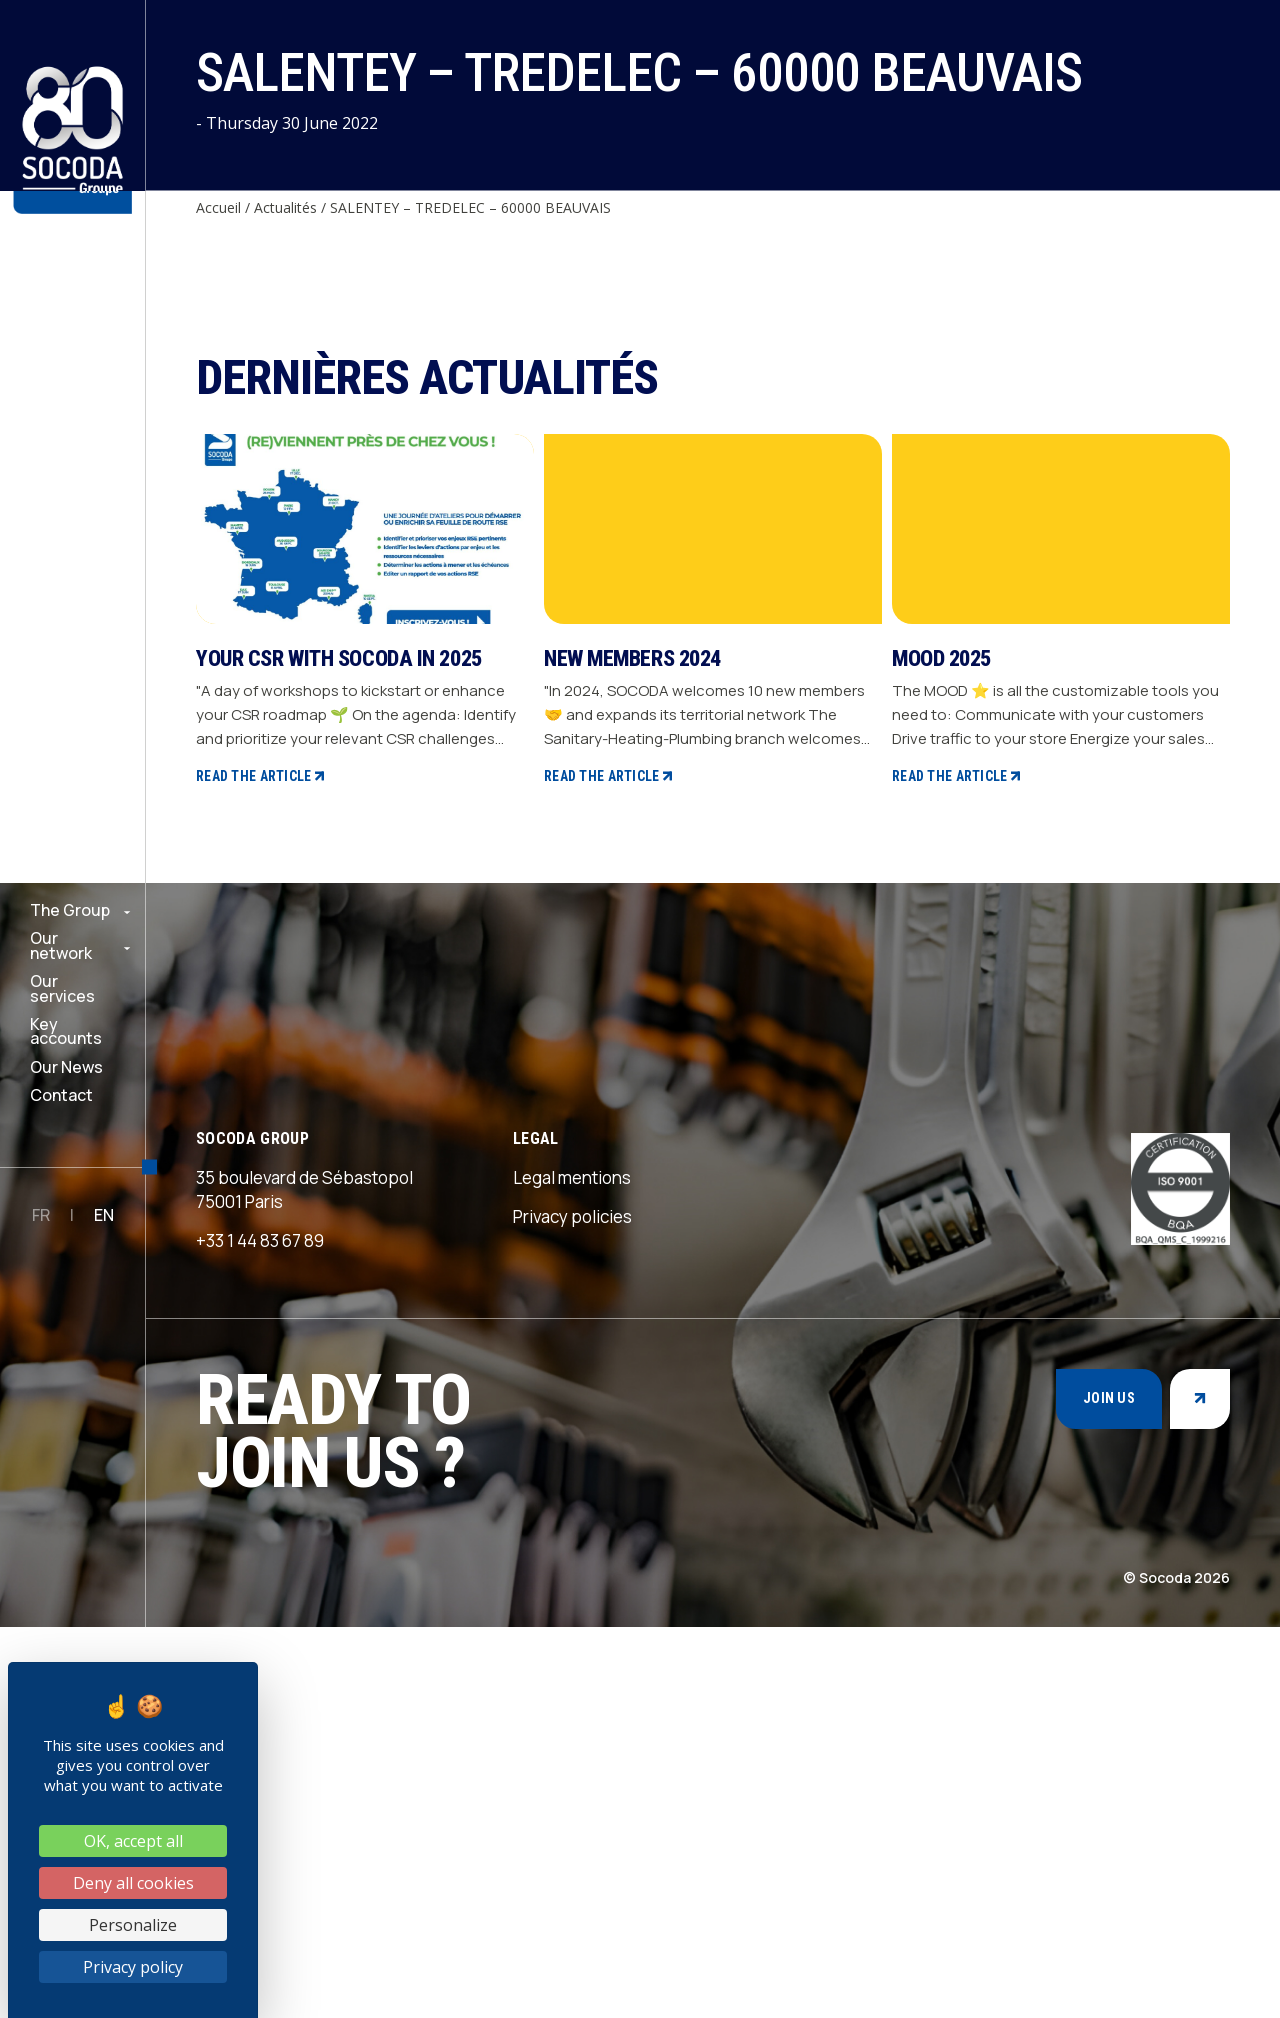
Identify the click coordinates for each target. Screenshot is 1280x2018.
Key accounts (66, 1031)
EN (104, 1215)
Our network (61, 945)
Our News (66, 1067)
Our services (62, 988)
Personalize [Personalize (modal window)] (133, 1925)
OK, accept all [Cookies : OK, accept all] (133, 1841)
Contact (61, 1095)
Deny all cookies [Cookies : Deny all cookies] (133, 1883)
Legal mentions (572, 1568)
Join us (1109, 1789)
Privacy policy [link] (133, 1967)
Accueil (218, 207)
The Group (70, 910)
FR (41, 1215)
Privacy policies (572, 1607)
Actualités (285, 207)
